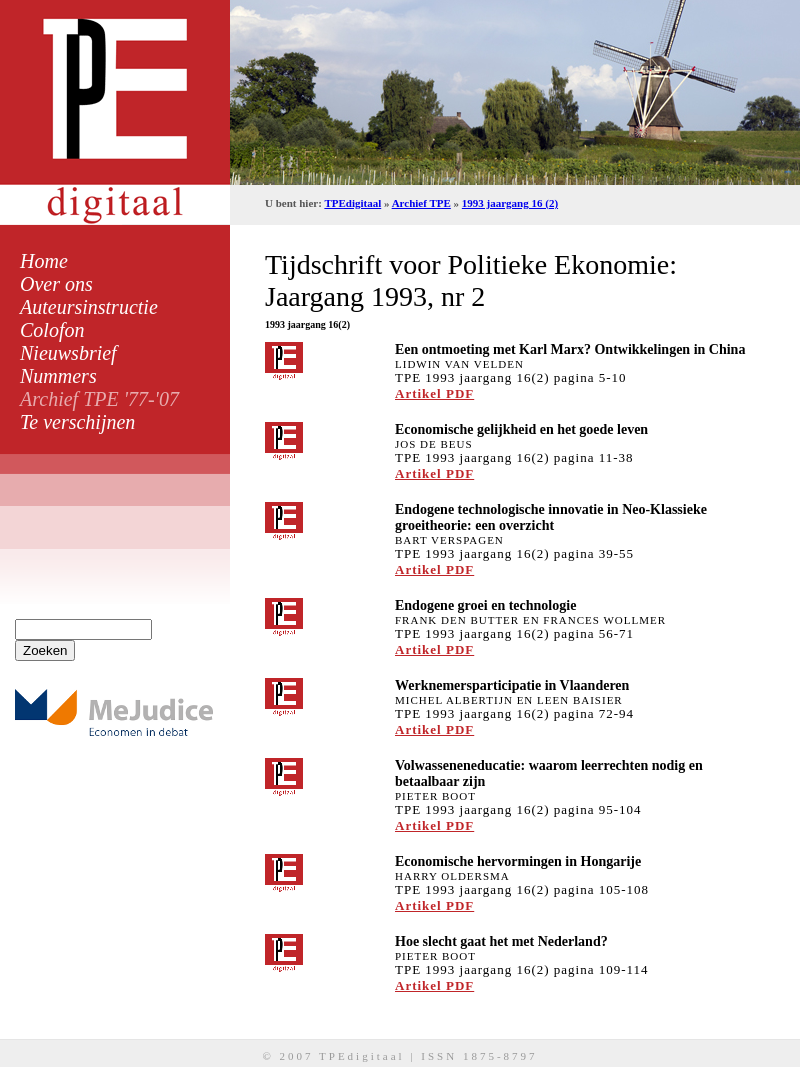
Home (44, 261)
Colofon (52, 330)
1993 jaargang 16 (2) (510, 203)
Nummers (58, 376)
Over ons (56, 284)
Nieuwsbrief (68, 353)
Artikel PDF (434, 393)
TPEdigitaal (352, 203)
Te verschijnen (77, 422)
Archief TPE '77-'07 (99, 399)
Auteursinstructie (89, 307)
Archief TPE (421, 203)
